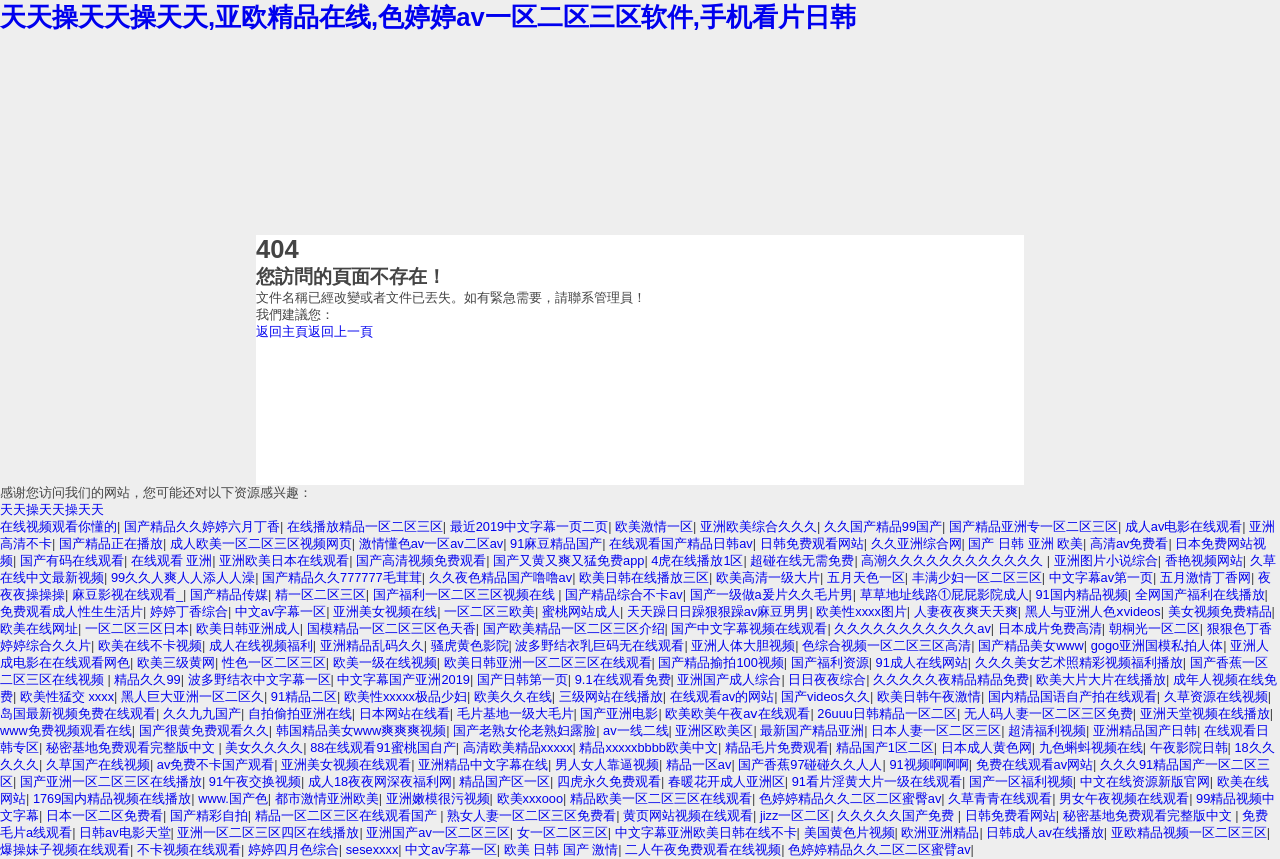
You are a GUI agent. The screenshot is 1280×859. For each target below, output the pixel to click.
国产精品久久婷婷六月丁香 (202, 526)
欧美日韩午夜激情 (929, 696)
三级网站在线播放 (611, 696)
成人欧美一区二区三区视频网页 (261, 543)
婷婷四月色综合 (293, 849)
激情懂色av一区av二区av (431, 543)
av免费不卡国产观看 (216, 764)
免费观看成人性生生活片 (71, 611)
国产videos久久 (825, 696)
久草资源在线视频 (1216, 696)
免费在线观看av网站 (1035, 764)
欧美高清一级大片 (768, 577)
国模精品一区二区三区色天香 (391, 628)
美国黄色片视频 (849, 832)
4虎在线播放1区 (697, 560)
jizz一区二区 (795, 815)
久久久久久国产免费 (897, 815)
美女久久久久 (264, 747)
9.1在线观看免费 (623, 679)
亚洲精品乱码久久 (372, 645)
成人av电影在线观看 (1184, 526)
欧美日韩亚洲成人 (248, 628)
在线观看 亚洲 (172, 560)
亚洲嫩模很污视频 (438, 798)
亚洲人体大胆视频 (743, 645)
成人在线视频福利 (261, 645)
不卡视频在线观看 (189, 849)
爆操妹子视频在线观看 (65, 849)
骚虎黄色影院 (470, 645)
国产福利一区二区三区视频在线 (466, 594)
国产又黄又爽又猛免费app (568, 560)
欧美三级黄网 (176, 662)
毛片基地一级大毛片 (515, 713)
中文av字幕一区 (281, 611)
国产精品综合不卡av (624, 594)
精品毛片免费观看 (777, 747)
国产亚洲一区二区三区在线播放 (111, 781)
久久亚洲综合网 (916, 543)
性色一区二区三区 (274, 662)
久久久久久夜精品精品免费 (951, 679)
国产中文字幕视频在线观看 (749, 628)
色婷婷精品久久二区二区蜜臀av (850, 798)
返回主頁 (282, 331)
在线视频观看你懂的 (58, 526)
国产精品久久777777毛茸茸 (342, 577)
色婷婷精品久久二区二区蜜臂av (879, 849)
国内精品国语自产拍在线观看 (1072, 696)
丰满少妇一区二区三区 (977, 577)
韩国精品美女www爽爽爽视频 (361, 730)
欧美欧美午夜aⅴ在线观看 (737, 713)
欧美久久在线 (513, 696)
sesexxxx (372, 849)
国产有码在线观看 (72, 560)
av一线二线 (636, 730)
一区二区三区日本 (137, 628)
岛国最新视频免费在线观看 (78, 713)
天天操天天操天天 (52, 509)
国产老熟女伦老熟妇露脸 (524, 730)
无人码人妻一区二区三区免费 (1048, 713)
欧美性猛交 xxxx (67, 696)
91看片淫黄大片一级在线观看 (877, 781)
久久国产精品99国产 (883, 526)
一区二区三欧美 (489, 611)
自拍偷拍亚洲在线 (300, 713)
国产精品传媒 (229, 594)
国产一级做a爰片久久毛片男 (771, 594)
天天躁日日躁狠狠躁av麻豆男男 (718, 611)
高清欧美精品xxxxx (518, 747)
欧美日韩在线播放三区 (644, 577)
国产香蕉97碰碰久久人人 (810, 764)
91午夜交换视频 (255, 781)
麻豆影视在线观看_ (127, 594)
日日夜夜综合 (827, 679)
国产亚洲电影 (619, 713)
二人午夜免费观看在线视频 (703, 849)
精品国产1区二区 (885, 747)
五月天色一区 (866, 577)
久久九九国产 (202, 713)
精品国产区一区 (504, 781)
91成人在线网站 (922, 662)
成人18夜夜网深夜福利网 (380, 781)
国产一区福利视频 (1021, 781)
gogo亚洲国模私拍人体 (1157, 645)
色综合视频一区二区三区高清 (886, 645)
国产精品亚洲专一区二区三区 (1033, 526)
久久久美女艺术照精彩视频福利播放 (1079, 662)
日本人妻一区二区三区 (936, 730)
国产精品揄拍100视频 (720, 662)
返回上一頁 (340, 331)
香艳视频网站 (1204, 560)
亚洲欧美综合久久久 (758, 526)
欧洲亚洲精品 (940, 832)
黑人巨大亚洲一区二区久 (192, 696)
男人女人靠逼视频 (607, 764)
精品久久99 (147, 679)
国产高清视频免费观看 (421, 560)
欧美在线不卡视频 (150, 645)
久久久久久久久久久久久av (912, 628)
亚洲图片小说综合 (1106, 560)
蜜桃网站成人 (581, 611)
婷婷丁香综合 (189, 611)
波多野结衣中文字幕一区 (259, 679)
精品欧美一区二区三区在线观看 (661, 798)
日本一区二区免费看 (104, 815)
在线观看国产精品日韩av (681, 543)
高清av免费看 (1129, 543)
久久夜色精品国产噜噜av (501, 577)
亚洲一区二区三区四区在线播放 (268, 832)
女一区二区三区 (562, 832)
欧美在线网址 (39, 628)
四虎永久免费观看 (609, 781)
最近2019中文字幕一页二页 (529, 526)
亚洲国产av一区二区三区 (438, 832)
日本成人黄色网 (986, 747)
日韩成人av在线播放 (1045, 832)
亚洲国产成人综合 (729, 679)
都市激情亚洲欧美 (327, 798)
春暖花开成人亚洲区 (726, 781)
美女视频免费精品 (1220, 611)
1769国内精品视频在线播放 (112, 798)
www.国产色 (233, 798)
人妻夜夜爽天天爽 (966, 611)
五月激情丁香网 (1205, 577)
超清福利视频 (1047, 730)
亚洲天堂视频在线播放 (1205, 713)
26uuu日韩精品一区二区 (887, 713)
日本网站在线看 (404, 713)
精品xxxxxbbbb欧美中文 (648, 747)
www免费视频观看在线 (66, 730)
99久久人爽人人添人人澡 (183, 577)
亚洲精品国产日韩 (1145, 730)
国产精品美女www (1031, 645)
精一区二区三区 (320, 594)
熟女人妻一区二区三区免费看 (531, 815)
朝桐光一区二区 (1154, 628)
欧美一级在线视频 (385, 662)
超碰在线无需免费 (802, 560)
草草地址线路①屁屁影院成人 (944, 594)
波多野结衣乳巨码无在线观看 (599, 645)
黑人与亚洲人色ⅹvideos (1093, 611)
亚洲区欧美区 (714, 730)
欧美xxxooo (530, 798)
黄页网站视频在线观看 (688, 815)
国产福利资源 (830, 662)
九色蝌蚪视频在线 (1091, 747)
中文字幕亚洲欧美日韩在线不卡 (706, 832)
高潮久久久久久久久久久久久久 (954, 560)
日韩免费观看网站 (812, 543)
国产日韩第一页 (522, 679)
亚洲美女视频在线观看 (346, 764)
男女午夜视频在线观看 (1124, 798)
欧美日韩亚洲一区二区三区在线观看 (548, 662)
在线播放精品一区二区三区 (365, 526)
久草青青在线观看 (1000, 798)
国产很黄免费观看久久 (204, 730)
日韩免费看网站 (1010, 815)
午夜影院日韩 (1189, 747)
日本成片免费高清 (1050, 628)
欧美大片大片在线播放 (1101, 679)
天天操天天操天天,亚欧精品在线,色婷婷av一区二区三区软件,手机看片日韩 (428, 17)
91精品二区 (304, 696)
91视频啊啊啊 (928, 764)
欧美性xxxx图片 (861, 611)
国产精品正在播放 (111, 543)
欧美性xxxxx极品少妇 (405, 696)
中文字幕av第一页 (1101, 577)
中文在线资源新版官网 (1145, 781)
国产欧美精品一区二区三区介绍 (574, 628)
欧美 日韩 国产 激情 (561, 849)
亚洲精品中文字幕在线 (483, 764)
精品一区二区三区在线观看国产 (348, 815)
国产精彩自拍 (209, 815)
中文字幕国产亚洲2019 (403, 679)
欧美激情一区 (654, 526)
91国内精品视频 (1081, 594)
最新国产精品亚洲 (812, 730)
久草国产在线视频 (98, 764)
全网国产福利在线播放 (1200, 594)
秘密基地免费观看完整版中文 (132, 747)
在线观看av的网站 (722, 696)
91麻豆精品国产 (556, 543)
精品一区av (699, 764)
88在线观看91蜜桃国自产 (382, 747)
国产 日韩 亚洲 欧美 (1025, 543)
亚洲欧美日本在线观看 (284, 560)
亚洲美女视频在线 (385, 611)
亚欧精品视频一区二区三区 (1189, 832)
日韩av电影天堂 (125, 832)
